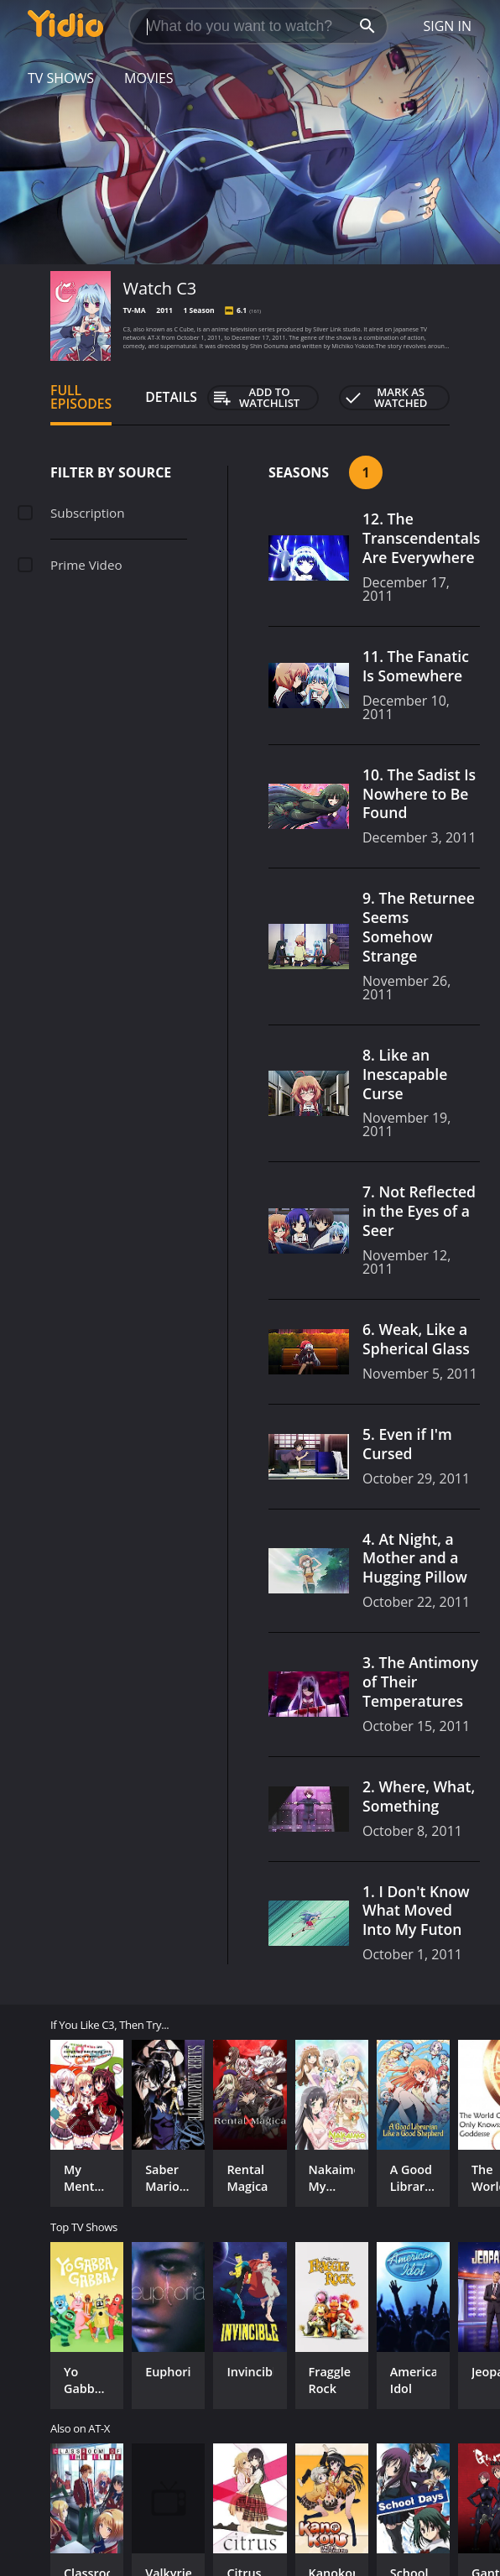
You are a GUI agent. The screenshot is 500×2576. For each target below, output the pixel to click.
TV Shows (61, 78)
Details (171, 397)
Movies (149, 78)
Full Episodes (81, 397)
